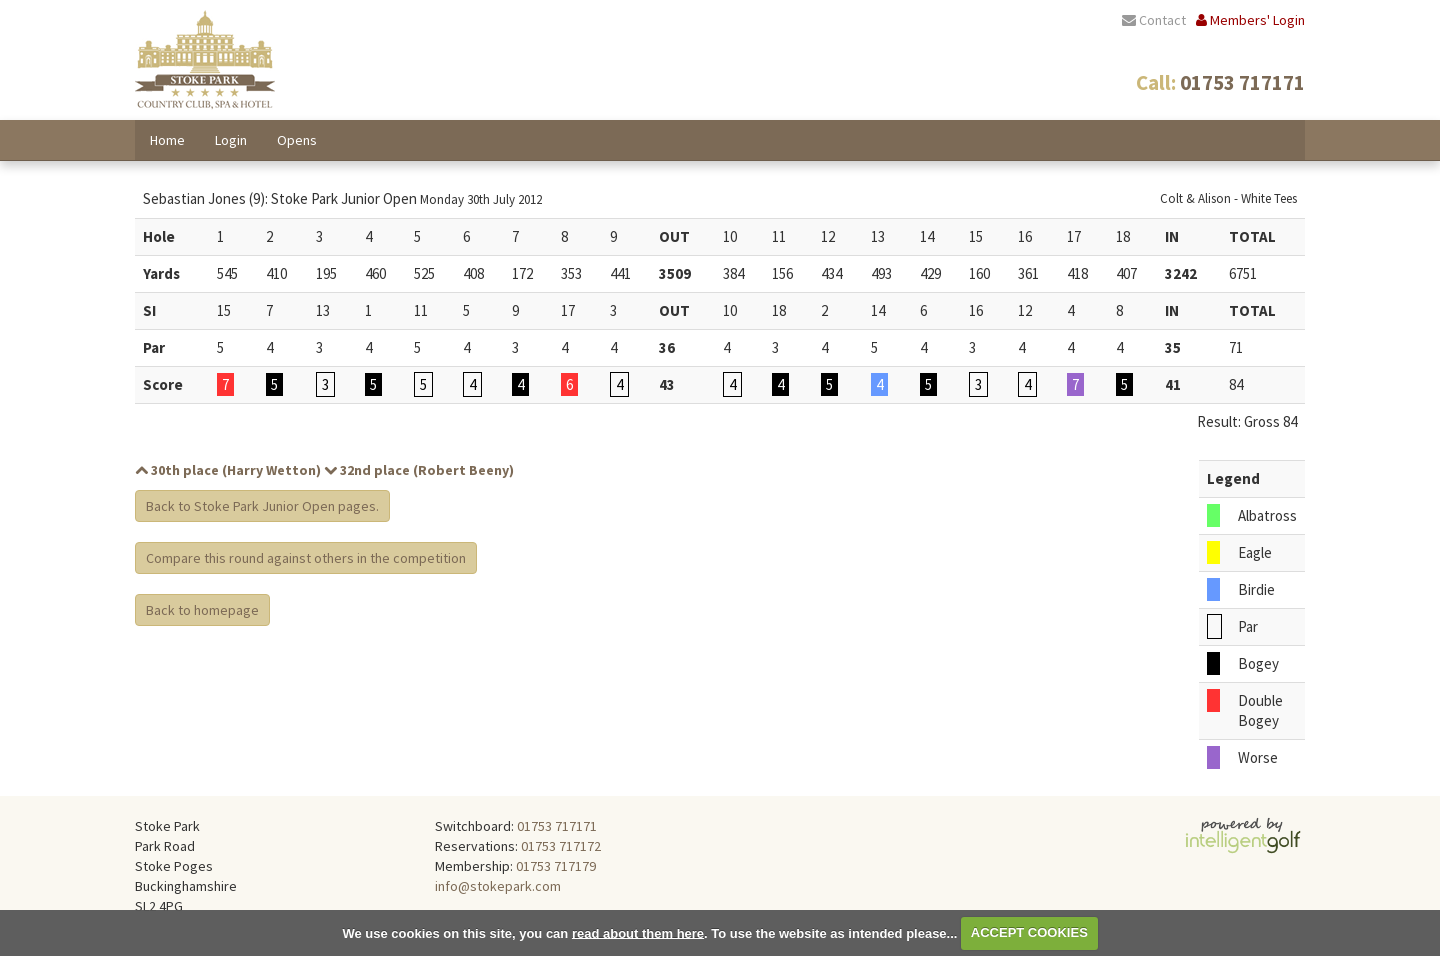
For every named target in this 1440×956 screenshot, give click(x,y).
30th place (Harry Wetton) (228, 470)
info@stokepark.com (498, 886)
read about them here (638, 932)
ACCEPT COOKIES (1029, 932)
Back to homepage (202, 610)
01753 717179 (556, 866)
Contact (1154, 20)
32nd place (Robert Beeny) (419, 470)
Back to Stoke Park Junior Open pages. (262, 506)
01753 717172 (561, 846)
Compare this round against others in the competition (306, 558)
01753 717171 (557, 826)
